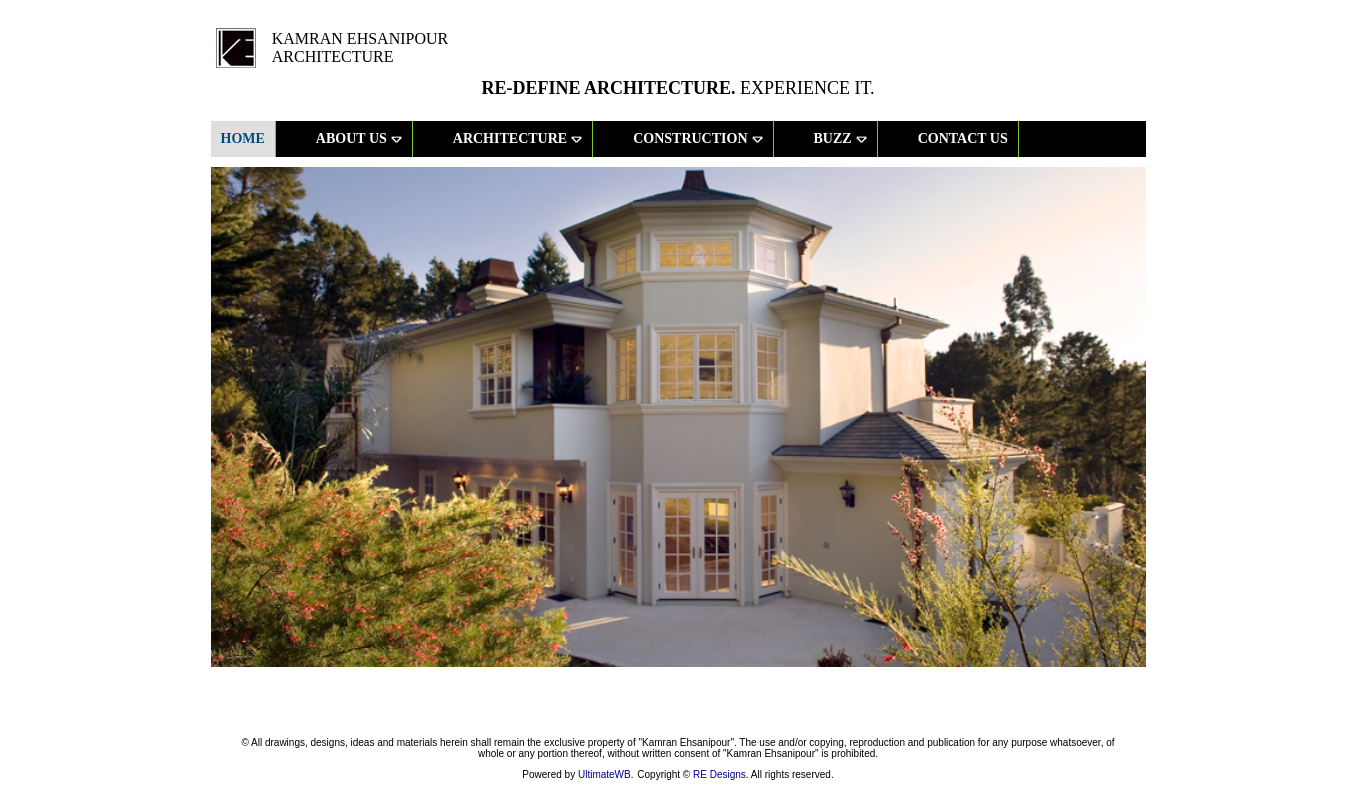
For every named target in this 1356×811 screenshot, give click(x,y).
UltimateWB (604, 774)
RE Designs (719, 774)
